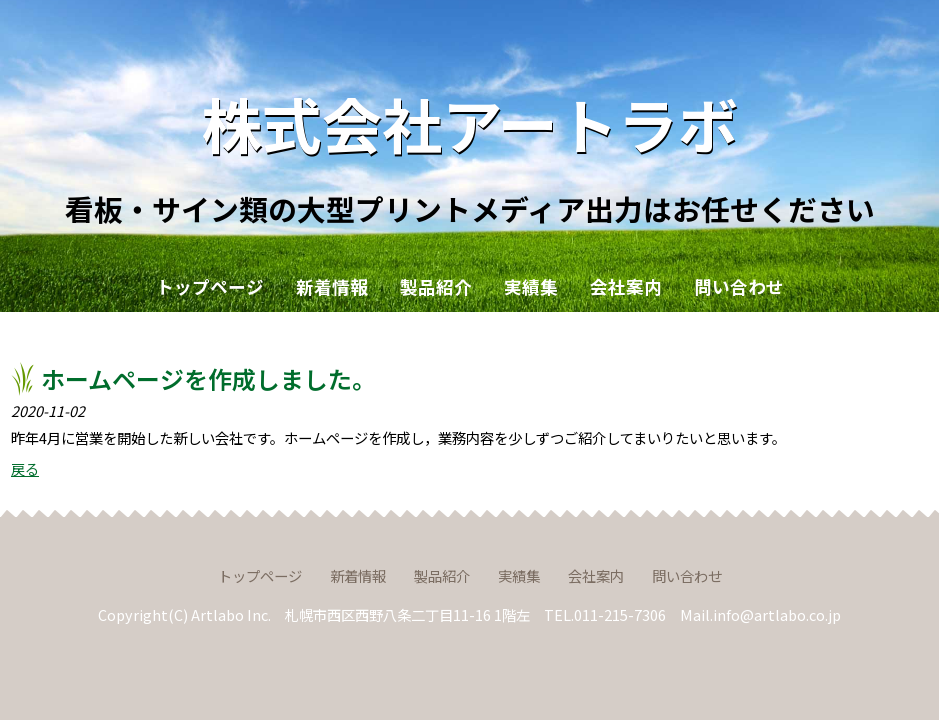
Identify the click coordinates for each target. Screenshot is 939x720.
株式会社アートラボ (470, 122)
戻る (25, 468)
